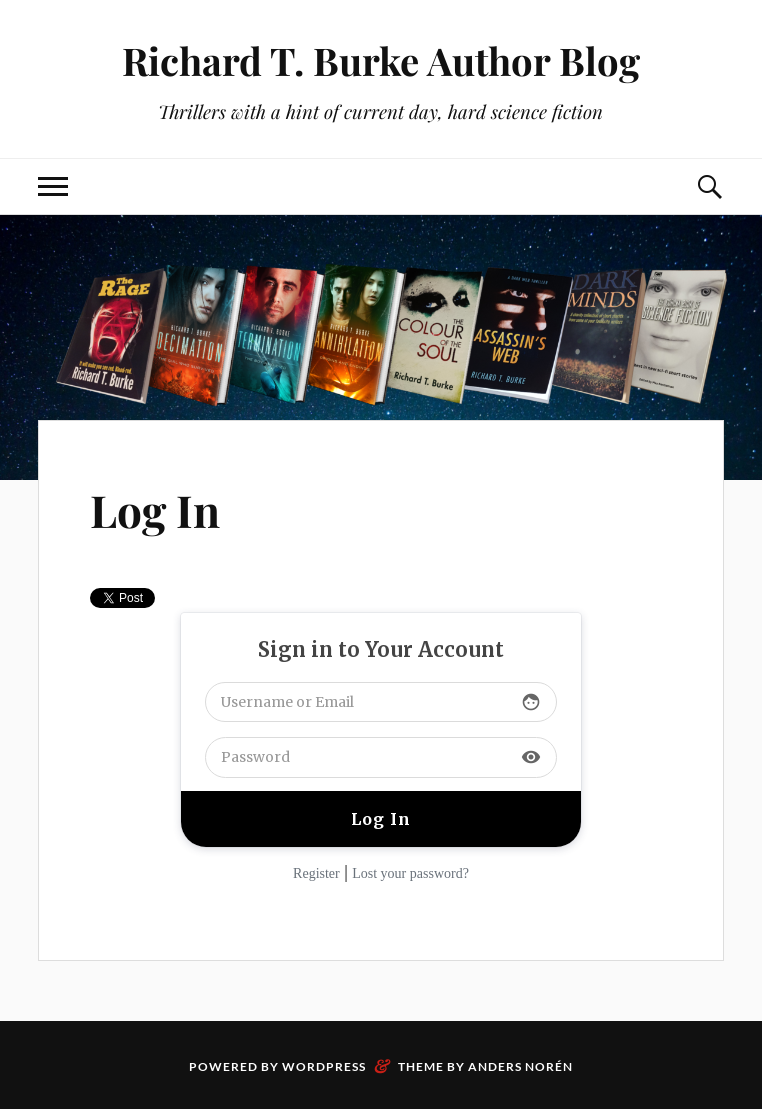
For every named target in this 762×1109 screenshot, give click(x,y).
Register (316, 873)
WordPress (324, 1066)
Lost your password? (410, 873)
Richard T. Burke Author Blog (381, 60)
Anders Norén (520, 1066)
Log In (155, 509)
